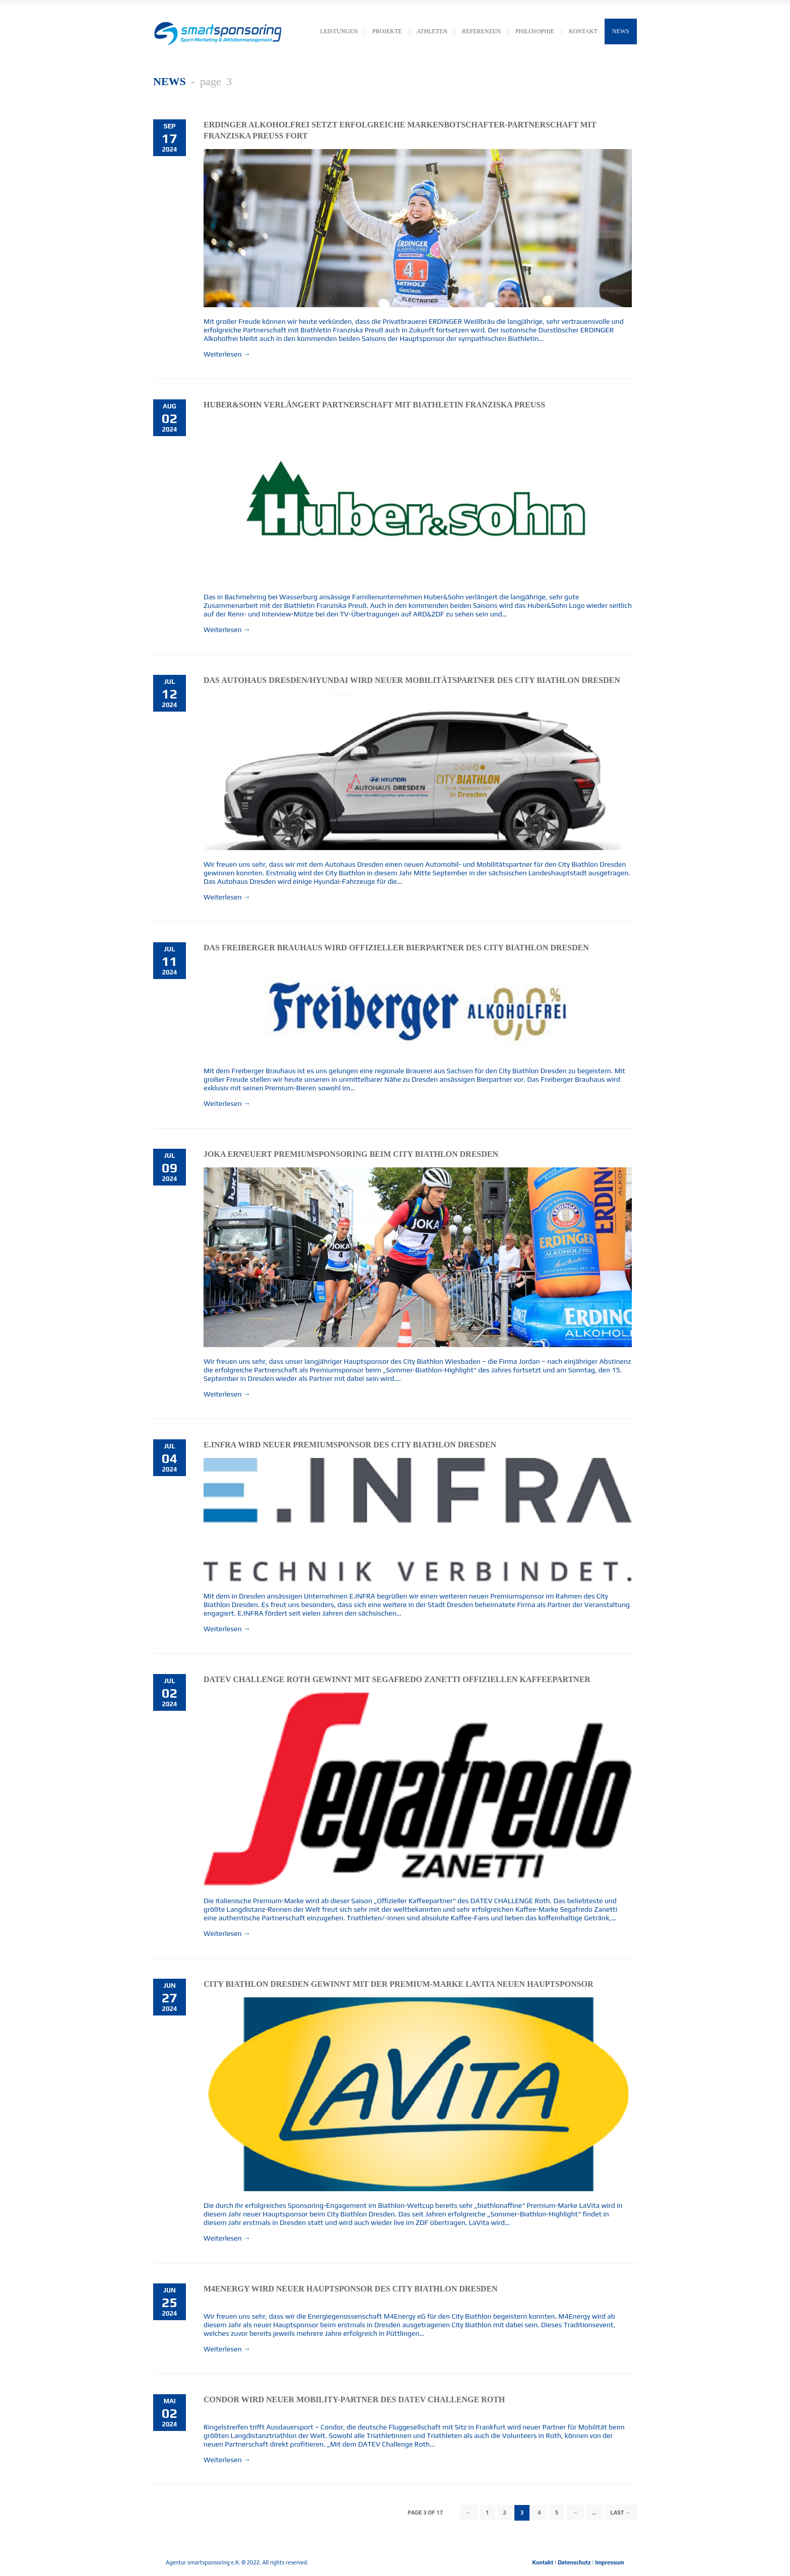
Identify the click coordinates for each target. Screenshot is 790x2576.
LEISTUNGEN (339, 31)
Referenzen (481, 31)
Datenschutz (574, 2562)
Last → (621, 2513)
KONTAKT (583, 31)
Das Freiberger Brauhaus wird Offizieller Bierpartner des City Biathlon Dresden (396, 947)
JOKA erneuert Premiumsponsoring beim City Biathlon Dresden (351, 1154)
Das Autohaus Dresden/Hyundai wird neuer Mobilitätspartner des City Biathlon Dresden (412, 680)
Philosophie (534, 31)
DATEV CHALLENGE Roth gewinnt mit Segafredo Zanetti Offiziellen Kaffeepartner (397, 1679)
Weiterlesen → (227, 354)
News (620, 31)
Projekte (387, 31)
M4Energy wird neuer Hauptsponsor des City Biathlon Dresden (351, 2288)
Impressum (609, 2562)
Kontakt (543, 2562)
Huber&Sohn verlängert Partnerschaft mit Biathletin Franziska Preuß (374, 404)
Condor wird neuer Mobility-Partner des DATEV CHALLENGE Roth (354, 2399)
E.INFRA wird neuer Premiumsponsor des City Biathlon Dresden (350, 1444)
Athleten (432, 31)
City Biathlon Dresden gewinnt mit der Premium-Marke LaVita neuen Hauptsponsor (399, 1984)
